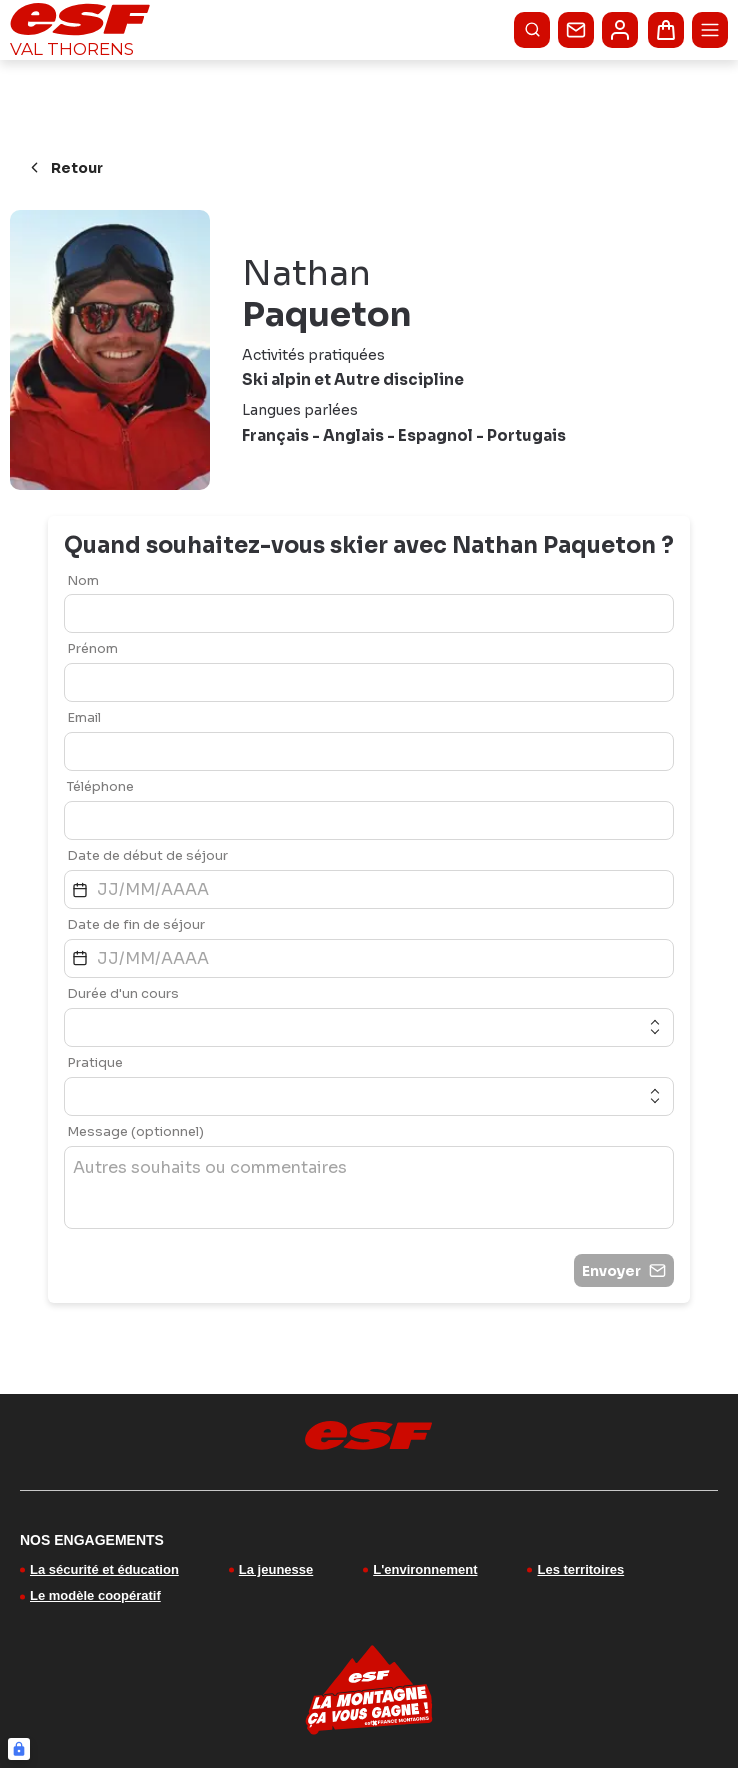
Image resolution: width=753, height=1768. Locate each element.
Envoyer (624, 1271)
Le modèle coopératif (95, 1595)
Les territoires (580, 1569)
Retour (64, 168)
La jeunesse (276, 1569)
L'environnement (425, 1569)
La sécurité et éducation (104, 1569)
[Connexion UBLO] (19, 1749)
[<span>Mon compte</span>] (620, 30)
